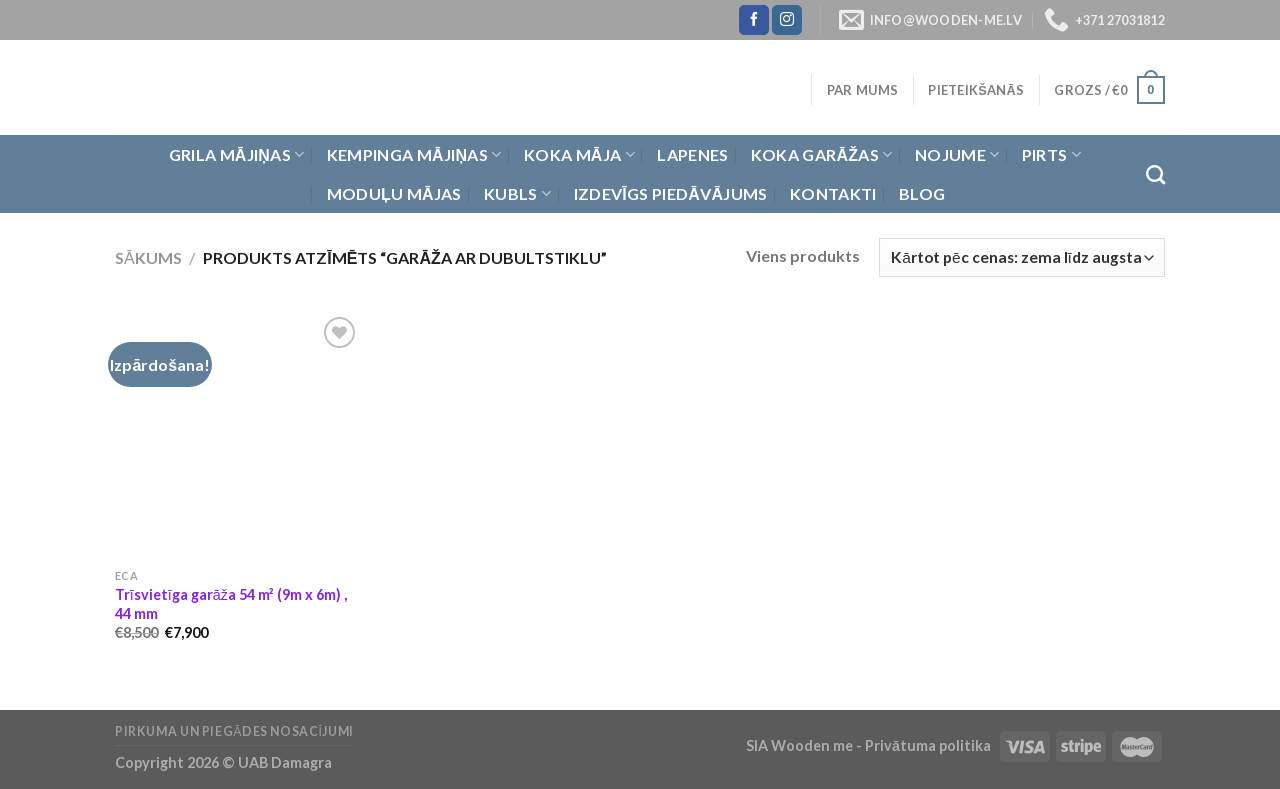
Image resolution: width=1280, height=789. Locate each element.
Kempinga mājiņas (414, 155)
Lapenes (692, 154)
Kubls (517, 194)
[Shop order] (1022, 257)
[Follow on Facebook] (754, 20)
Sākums (148, 257)
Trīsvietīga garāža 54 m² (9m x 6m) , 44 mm (231, 604)
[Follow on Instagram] (787, 20)
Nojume (957, 155)
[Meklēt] (1155, 174)
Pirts (1051, 155)
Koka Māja (579, 155)
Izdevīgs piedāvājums (671, 193)
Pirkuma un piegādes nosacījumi (234, 731)
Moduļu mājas (394, 193)
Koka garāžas (822, 155)
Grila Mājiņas (237, 155)
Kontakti (833, 193)
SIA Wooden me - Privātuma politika (870, 745)
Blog (922, 193)
